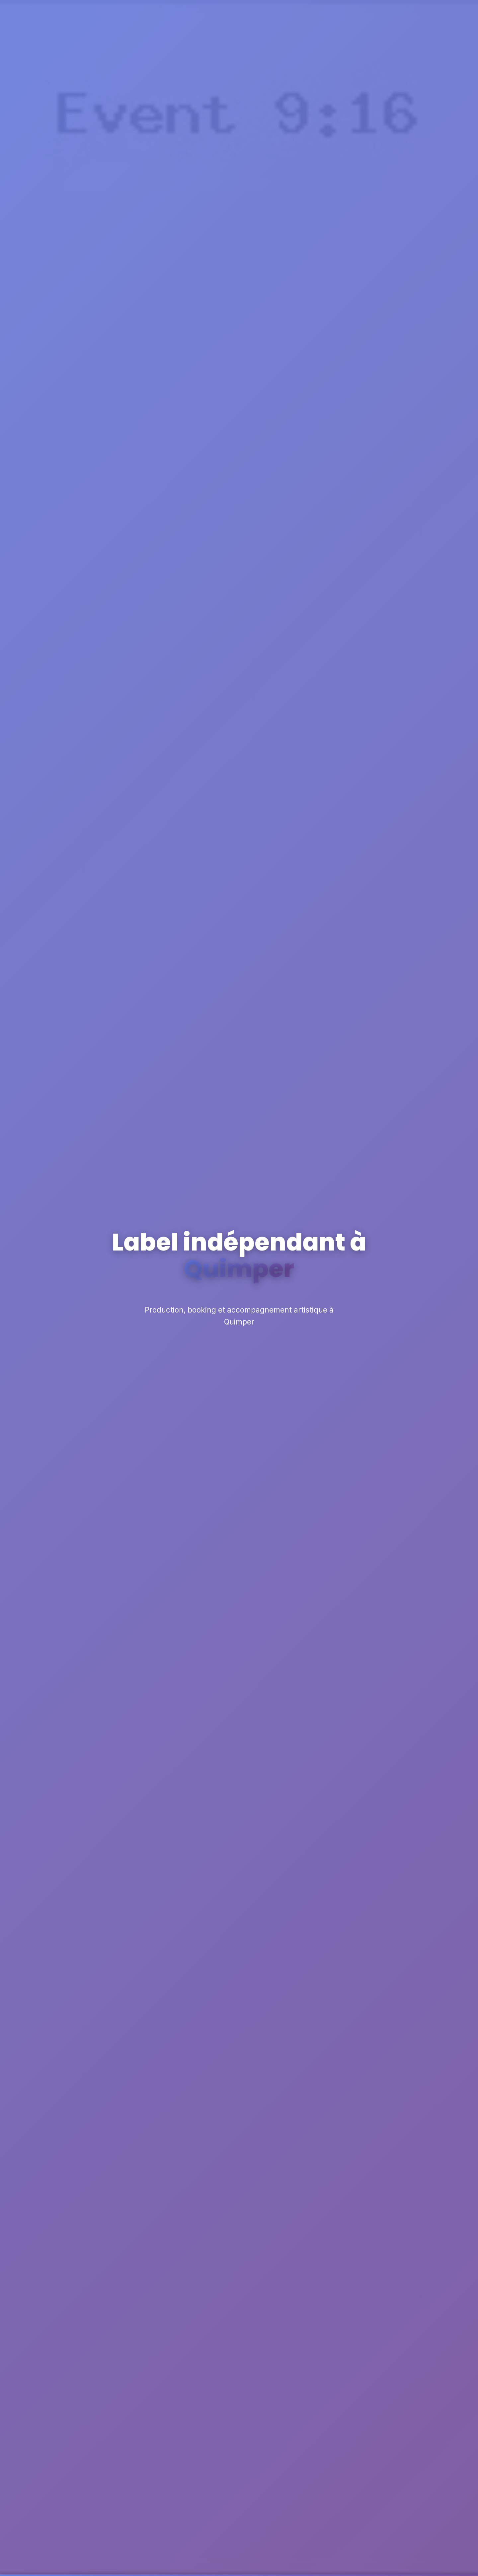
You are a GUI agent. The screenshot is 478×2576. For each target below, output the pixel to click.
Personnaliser (356, 2561)
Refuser (306, 2561)
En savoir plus (215, 2564)
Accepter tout (412, 2561)
